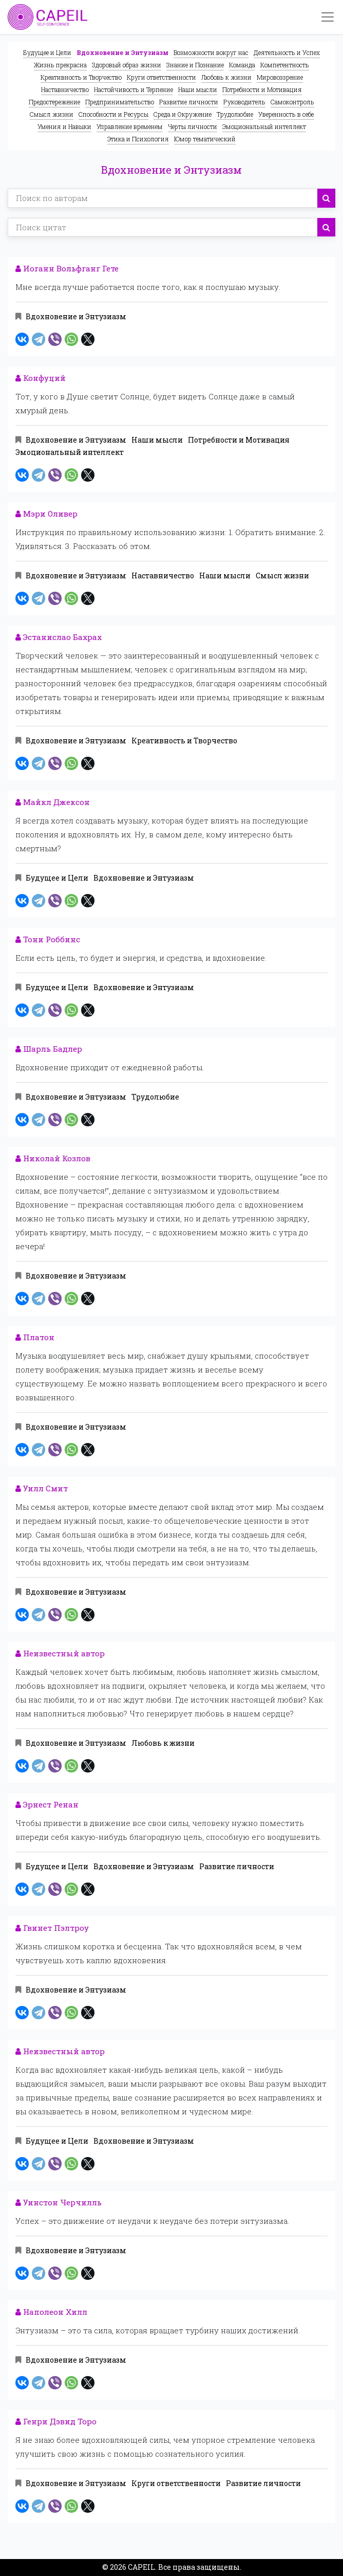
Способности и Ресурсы (113, 114)
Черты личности (192, 126)
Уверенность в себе (286, 114)
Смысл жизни (51, 114)
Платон (34, 1337)
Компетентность (284, 65)
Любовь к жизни (226, 77)
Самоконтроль (292, 102)
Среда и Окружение (183, 114)
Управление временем (130, 126)
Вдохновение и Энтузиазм (122, 52)
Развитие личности (188, 102)
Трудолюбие (235, 114)
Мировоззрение (280, 77)
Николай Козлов (52, 1158)
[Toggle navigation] (327, 17)
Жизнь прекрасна (60, 65)
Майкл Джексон (52, 802)
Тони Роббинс (47, 939)
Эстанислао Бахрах (58, 637)
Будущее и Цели (47, 52)
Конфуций (40, 378)
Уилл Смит (41, 1488)
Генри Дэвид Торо (56, 2421)
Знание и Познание (195, 65)
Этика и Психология (138, 139)
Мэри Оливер (46, 513)
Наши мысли (197, 89)
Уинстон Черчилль (58, 2202)
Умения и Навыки (64, 126)
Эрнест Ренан (47, 1804)
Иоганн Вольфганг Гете (67, 268)
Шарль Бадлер (48, 1049)
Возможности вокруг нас (211, 52)
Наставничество (65, 89)
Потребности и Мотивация (262, 89)
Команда (242, 65)
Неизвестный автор (60, 1653)
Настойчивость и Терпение (133, 89)
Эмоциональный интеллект (264, 126)
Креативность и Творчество (81, 77)
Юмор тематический (205, 139)
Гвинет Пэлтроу (52, 1928)
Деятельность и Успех (287, 52)
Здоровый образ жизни (126, 65)
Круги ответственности (161, 77)
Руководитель (244, 102)
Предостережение (54, 102)
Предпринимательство (119, 102)
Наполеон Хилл (51, 2312)
